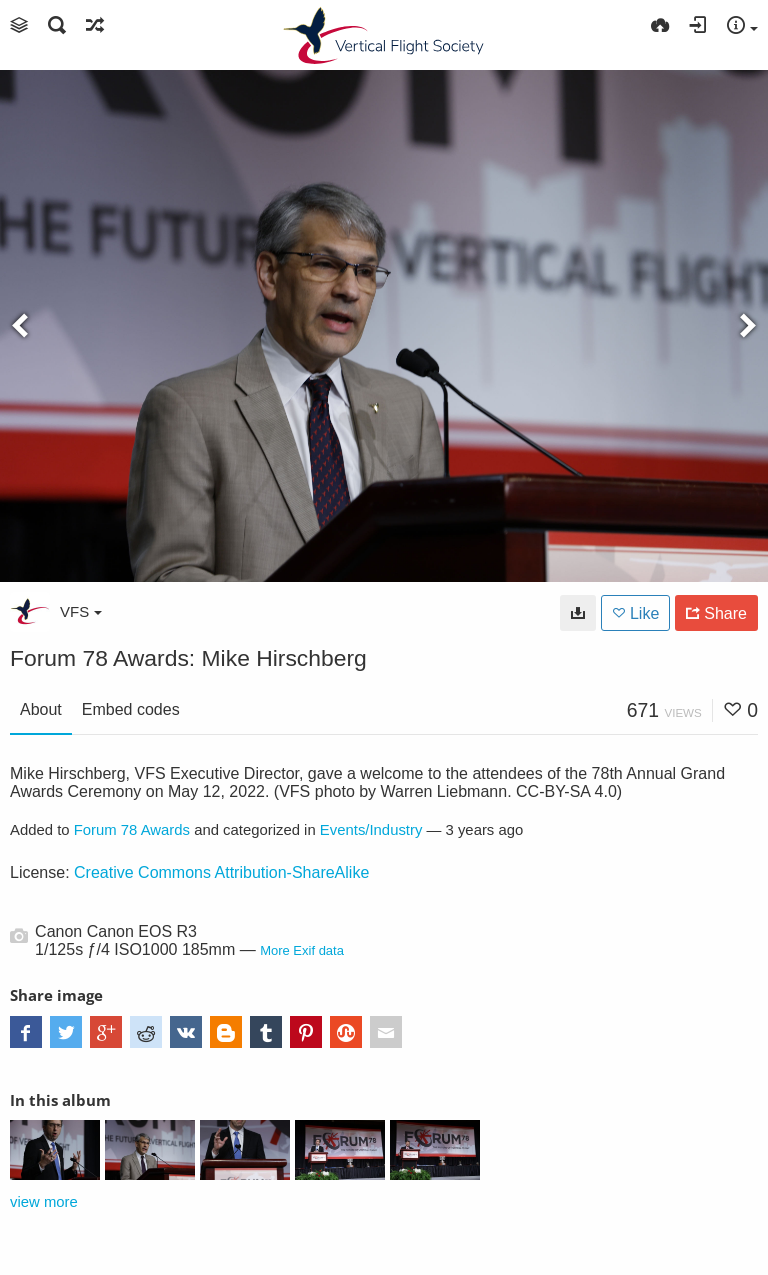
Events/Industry (371, 830)
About (41, 709)
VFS (81, 611)
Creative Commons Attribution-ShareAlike (221, 872)
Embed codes (131, 709)
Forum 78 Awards (132, 830)
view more (44, 1202)
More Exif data (302, 950)
